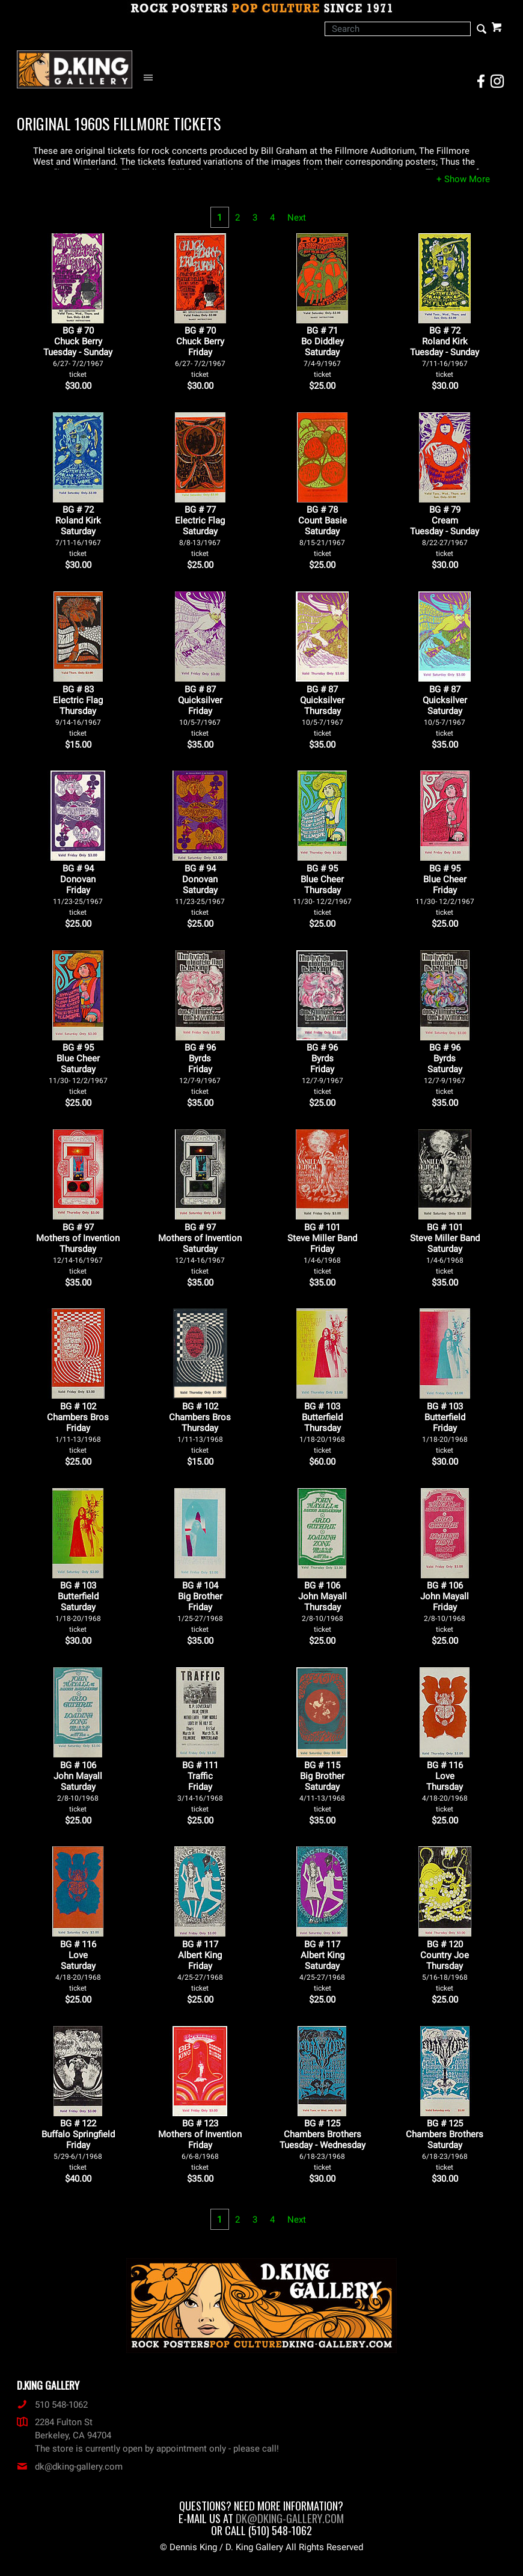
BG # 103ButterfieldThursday (322, 1427)
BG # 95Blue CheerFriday (444, 890)
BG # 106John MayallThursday (322, 1607)
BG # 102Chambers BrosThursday (200, 1427)
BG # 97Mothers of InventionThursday (78, 1248)
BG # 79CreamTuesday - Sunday (444, 531)
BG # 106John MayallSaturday (78, 1786)
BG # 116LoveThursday (445, 1786)
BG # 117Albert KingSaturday (322, 1965)
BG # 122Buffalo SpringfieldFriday (78, 2145)
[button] (463, 179)
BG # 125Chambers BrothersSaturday (444, 2145)
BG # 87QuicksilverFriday (200, 710)
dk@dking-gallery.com (70, 2466)
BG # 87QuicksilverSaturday (445, 710)
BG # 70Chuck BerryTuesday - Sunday (77, 352)
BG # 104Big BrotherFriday (200, 1607)
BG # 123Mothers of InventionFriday (200, 2145)
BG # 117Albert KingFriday (200, 1965)
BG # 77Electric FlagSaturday (200, 531)
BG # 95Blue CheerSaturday (78, 1069)
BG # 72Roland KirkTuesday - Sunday (444, 352)
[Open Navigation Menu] (151, 77)
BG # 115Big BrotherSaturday (322, 1786)
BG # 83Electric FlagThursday (78, 710)
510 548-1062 (52, 2404)
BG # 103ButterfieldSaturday (78, 1607)
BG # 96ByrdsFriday (200, 1069)
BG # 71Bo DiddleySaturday (322, 352)
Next (296, 217)
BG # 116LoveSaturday (78, 1965)
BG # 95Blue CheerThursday (322, 890)
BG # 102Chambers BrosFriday (78, 1427)
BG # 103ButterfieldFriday (445, 1427)
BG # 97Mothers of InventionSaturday (200, 1248)
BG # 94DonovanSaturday (200, 890)
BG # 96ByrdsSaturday (444, 1069)
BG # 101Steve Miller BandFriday (322, 1248)
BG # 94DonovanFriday (78, 890)
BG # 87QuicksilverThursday (322, 710)
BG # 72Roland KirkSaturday (78, 531)
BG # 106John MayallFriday (444, 1607)
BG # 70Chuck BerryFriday (200, 352)
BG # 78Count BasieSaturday (322, 531)
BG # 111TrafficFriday (200, 1786)
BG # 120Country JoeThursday (444, 1965)
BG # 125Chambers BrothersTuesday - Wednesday (322, 2145)
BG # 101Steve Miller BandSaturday (445, 1248)
